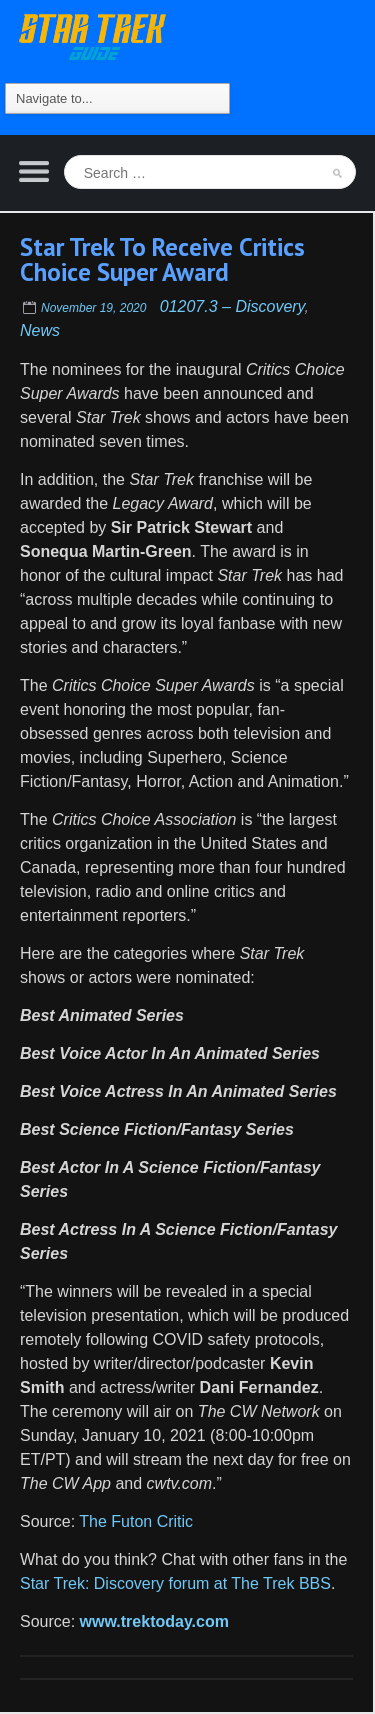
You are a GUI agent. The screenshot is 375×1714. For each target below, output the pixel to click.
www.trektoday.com (154, 1621)
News (40, 330)
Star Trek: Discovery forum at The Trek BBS (175, 1583)
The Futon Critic (136, 1521)
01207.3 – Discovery (232, 306)
